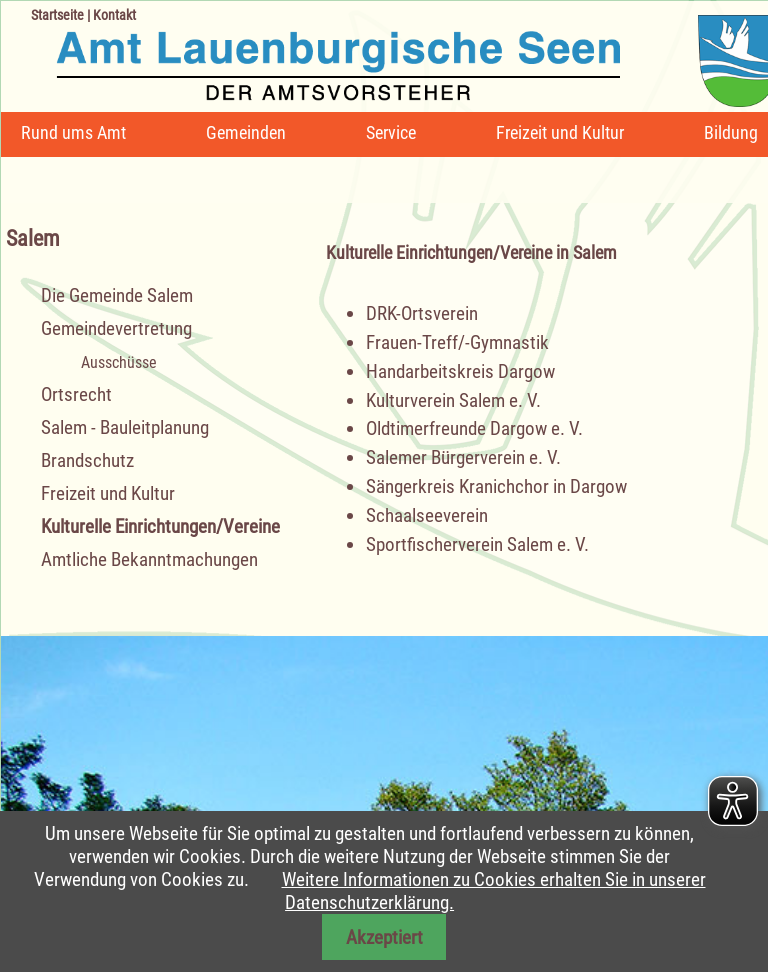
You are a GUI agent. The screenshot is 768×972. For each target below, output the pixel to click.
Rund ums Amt (73, 132)
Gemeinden (246, 132)
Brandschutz (87, 460)
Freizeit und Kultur (560, 132)
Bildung (731, 132)
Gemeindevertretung (116, 328)
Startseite (57, 15)
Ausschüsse (119, 362)
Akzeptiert (384, 937)
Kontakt (114, 15)
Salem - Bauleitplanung (125, 427)
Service (391, 132)
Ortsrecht (76, 394)
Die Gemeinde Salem (117, 295)
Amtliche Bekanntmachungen (149, 559)
